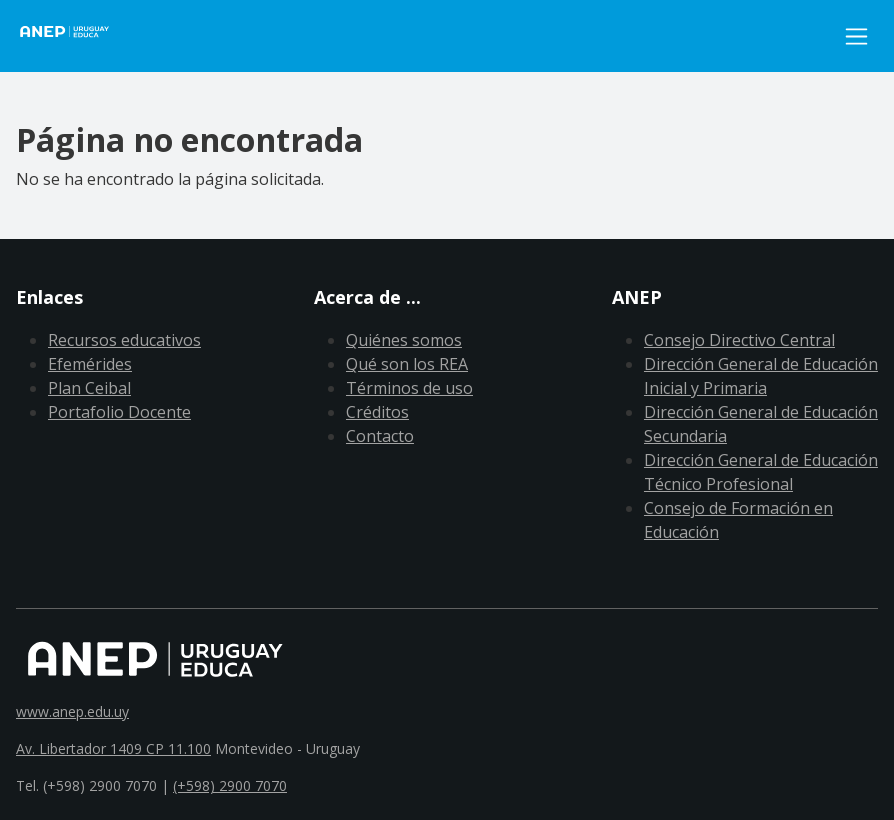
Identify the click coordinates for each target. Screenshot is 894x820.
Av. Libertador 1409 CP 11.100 (113, 748)
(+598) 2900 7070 (230, 785)
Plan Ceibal (89, 388)
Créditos (377, 412)
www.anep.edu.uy (72, 711)
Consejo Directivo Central (739, 340)
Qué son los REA (407, 364)
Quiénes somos (404, 340)
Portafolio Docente (119, 412)
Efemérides (90, 364)
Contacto (380, 436)
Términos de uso (409, 388)
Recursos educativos (124, 340)
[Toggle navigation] (856, 36)
